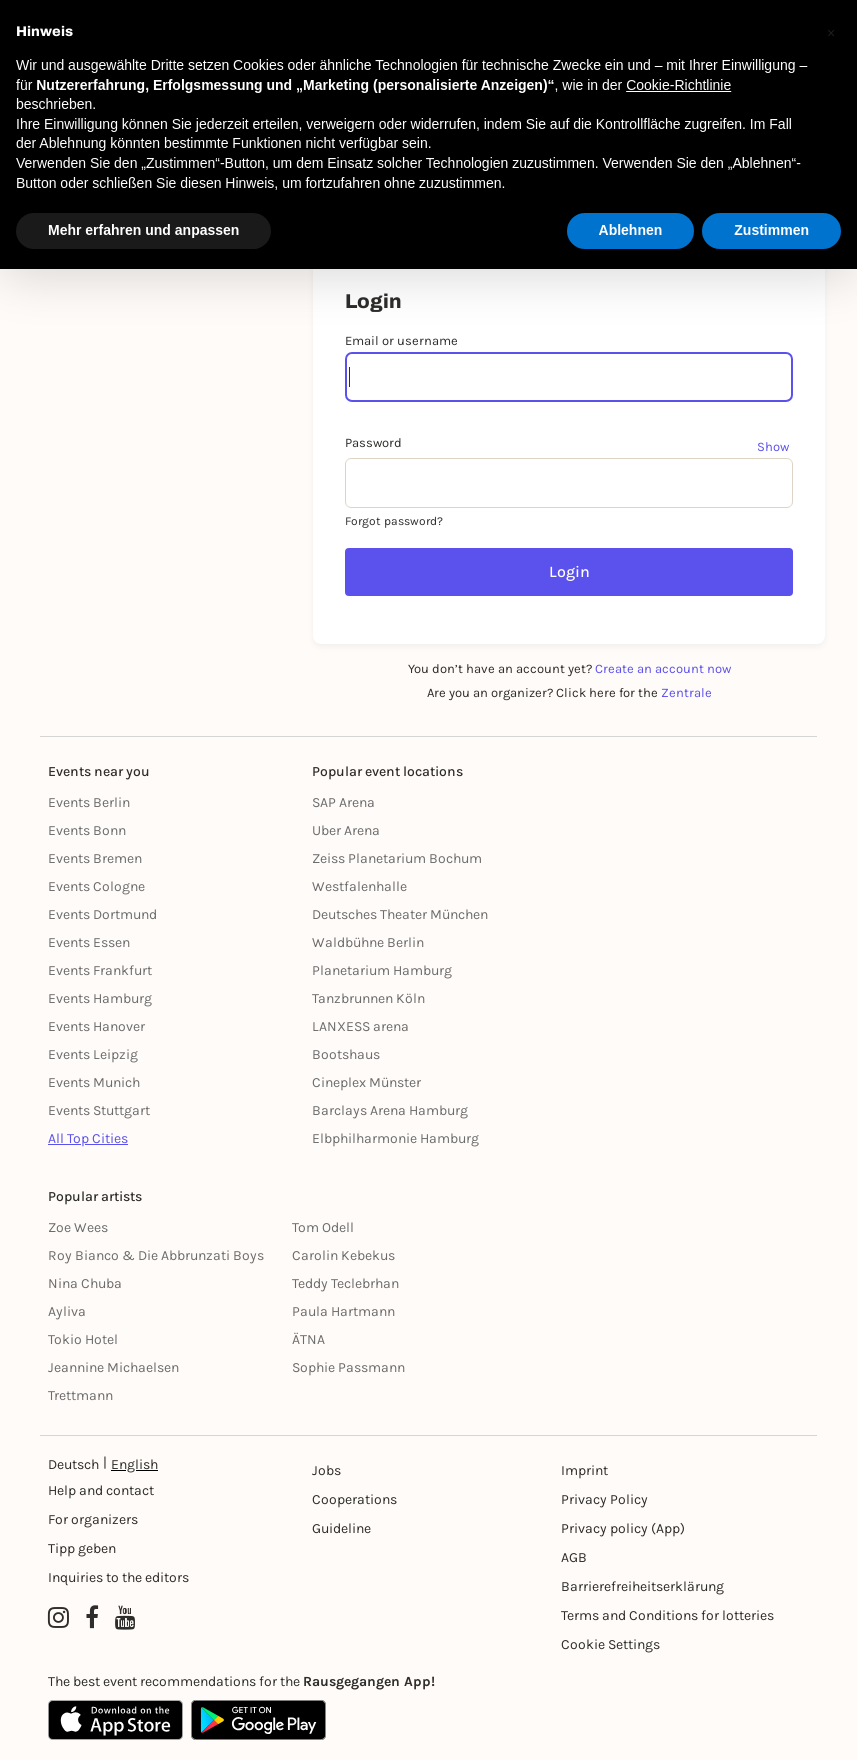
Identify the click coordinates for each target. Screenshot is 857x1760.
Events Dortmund (102, 914)
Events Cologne (96, 886)
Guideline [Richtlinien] (341, 1528)
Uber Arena (346, 830)
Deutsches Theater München (400, 914)
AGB (574, 1557)
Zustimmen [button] (771, 230)
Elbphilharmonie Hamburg (395, 1138)
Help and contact (101, 1490)
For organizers (93, 1519)
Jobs (326, 1470)
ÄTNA (308, 1339)
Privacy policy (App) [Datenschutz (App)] (623, 1528)
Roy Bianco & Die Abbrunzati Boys (156, 1255)
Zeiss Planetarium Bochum (397, 858)
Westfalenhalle (359, 886)
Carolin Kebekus (343, 1255)
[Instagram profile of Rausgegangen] (58, 1618)
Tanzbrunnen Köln (368, 998)
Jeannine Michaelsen (113, 1367)
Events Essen (89, 942)
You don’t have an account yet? (569, 668)
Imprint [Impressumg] (584, 1470)
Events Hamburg (100, 998)
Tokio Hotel (83, 1339)
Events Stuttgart (99, 1110)
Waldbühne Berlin (368, 942)
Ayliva (67, 1311)
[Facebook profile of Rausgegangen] (92, 1618)
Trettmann (80, 1395)
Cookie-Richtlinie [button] (678, 85)
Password (373, 442)
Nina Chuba (85, 1283)
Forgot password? (394, 521)
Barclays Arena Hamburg (390, 1110)
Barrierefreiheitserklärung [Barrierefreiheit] (642, 1586)
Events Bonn (87, 830)
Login (569, 571)
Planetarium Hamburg (382, 970)
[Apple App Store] (115, 1720)
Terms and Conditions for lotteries (667, 1615)
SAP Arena (343, 802)
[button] (831, 32)
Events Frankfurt (100, 970)
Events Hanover (96, 1026)
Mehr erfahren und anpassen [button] (143, 230)
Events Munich (94, 1082)
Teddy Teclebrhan (345, 1283)
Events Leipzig (93, 1054)
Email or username (401, 340)
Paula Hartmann (343, 1311)
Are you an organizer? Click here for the (569, 692)
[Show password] (775, 446)
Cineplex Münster (366, 1082)
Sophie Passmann (348, 1367)
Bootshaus (346, 1054)
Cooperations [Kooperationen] (354, 1499)
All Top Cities (88, 1138)
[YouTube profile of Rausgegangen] (125, 1618)
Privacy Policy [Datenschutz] (604, 1499)
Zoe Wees (78, 1227)
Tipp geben (82, 1548)
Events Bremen (95, 858)
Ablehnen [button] (631, 230)
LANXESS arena (360, 1026)
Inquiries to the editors (118, 1577)
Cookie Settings (610, 1644)
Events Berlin (89, 802)
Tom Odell (323, 1227)
